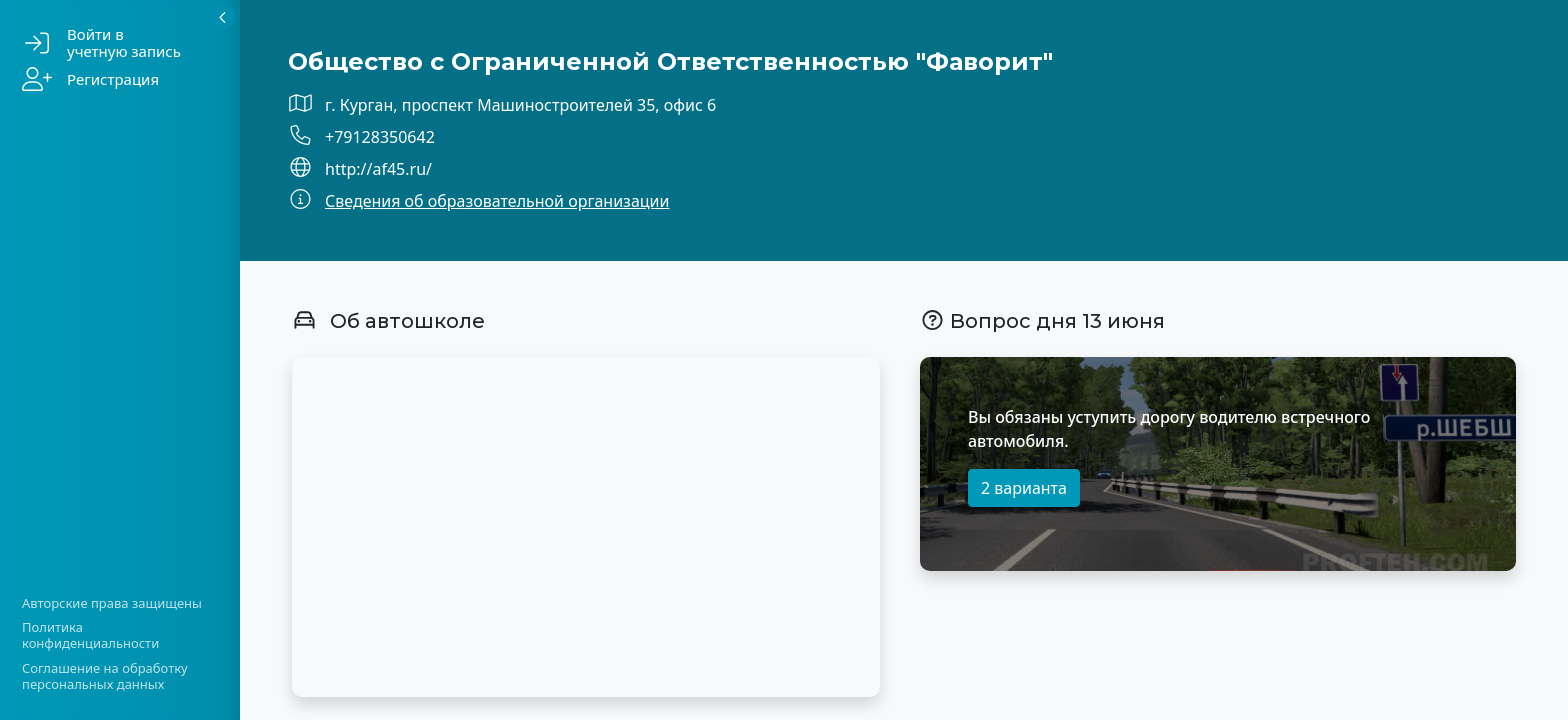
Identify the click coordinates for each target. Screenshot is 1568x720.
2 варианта (1024, 488)
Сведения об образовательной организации (497, 201)
